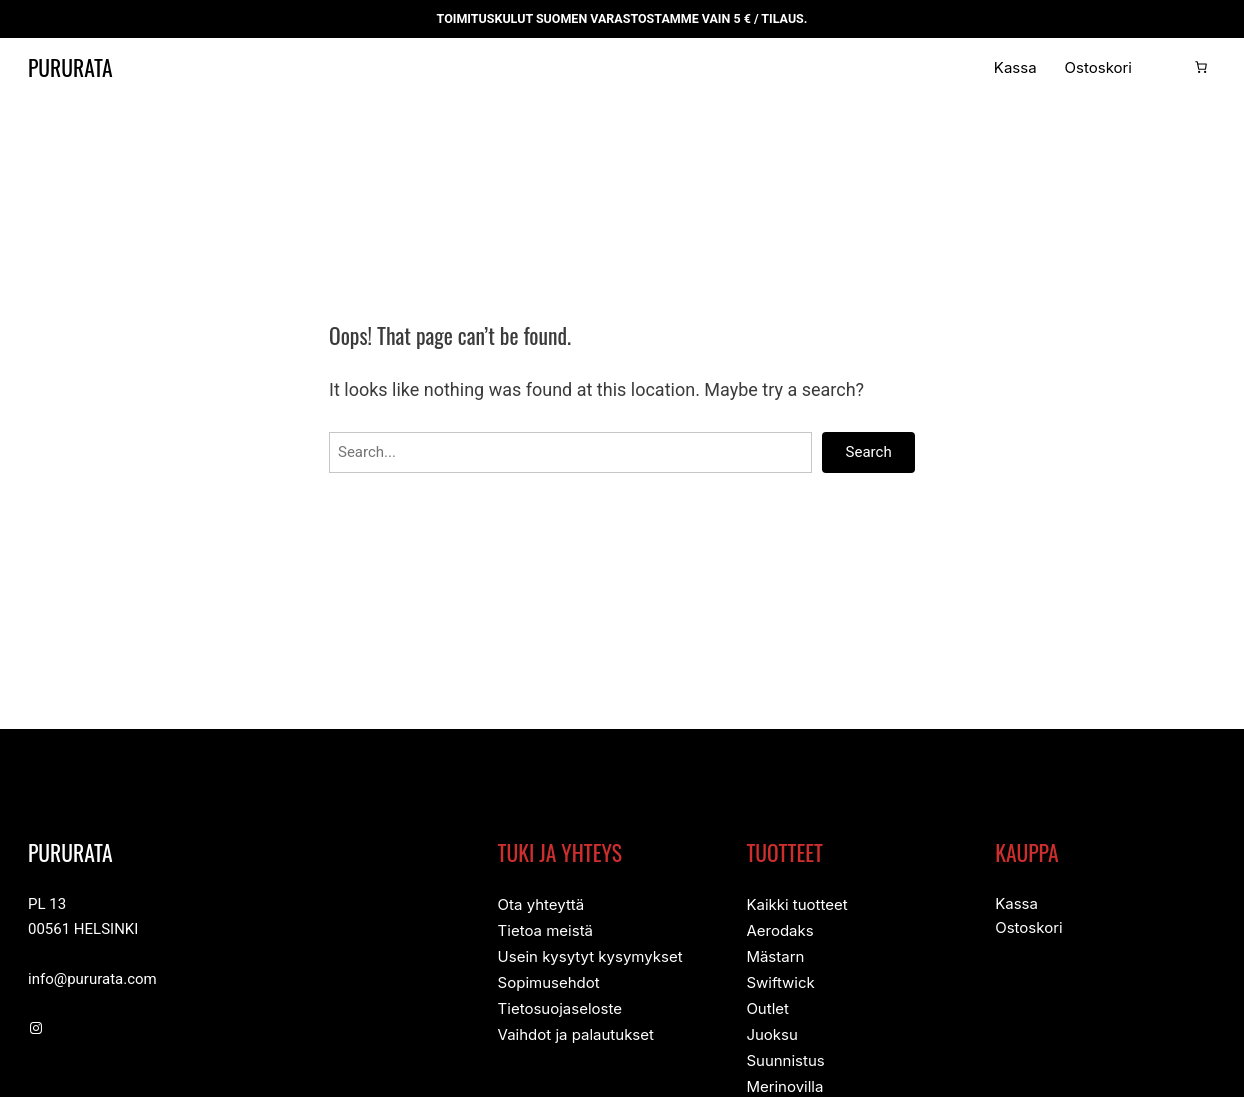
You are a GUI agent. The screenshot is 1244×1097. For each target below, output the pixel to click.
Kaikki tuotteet (796, 904)
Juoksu (771, 1029)
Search (868, 452)
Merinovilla (784, 1079)
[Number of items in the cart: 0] (1201, 67)
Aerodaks (779, 929)
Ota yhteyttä (541, 904)
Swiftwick (780, 979)
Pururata (84, 67)
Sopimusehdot (549, 979)
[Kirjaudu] (1169, 67)
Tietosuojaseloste (560, 1004)
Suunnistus (785, 1054)
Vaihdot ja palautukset (576, 1029)
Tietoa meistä (545, 929)
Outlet (767, 1004)
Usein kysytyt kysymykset (590, 954)
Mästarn (775, 954)
